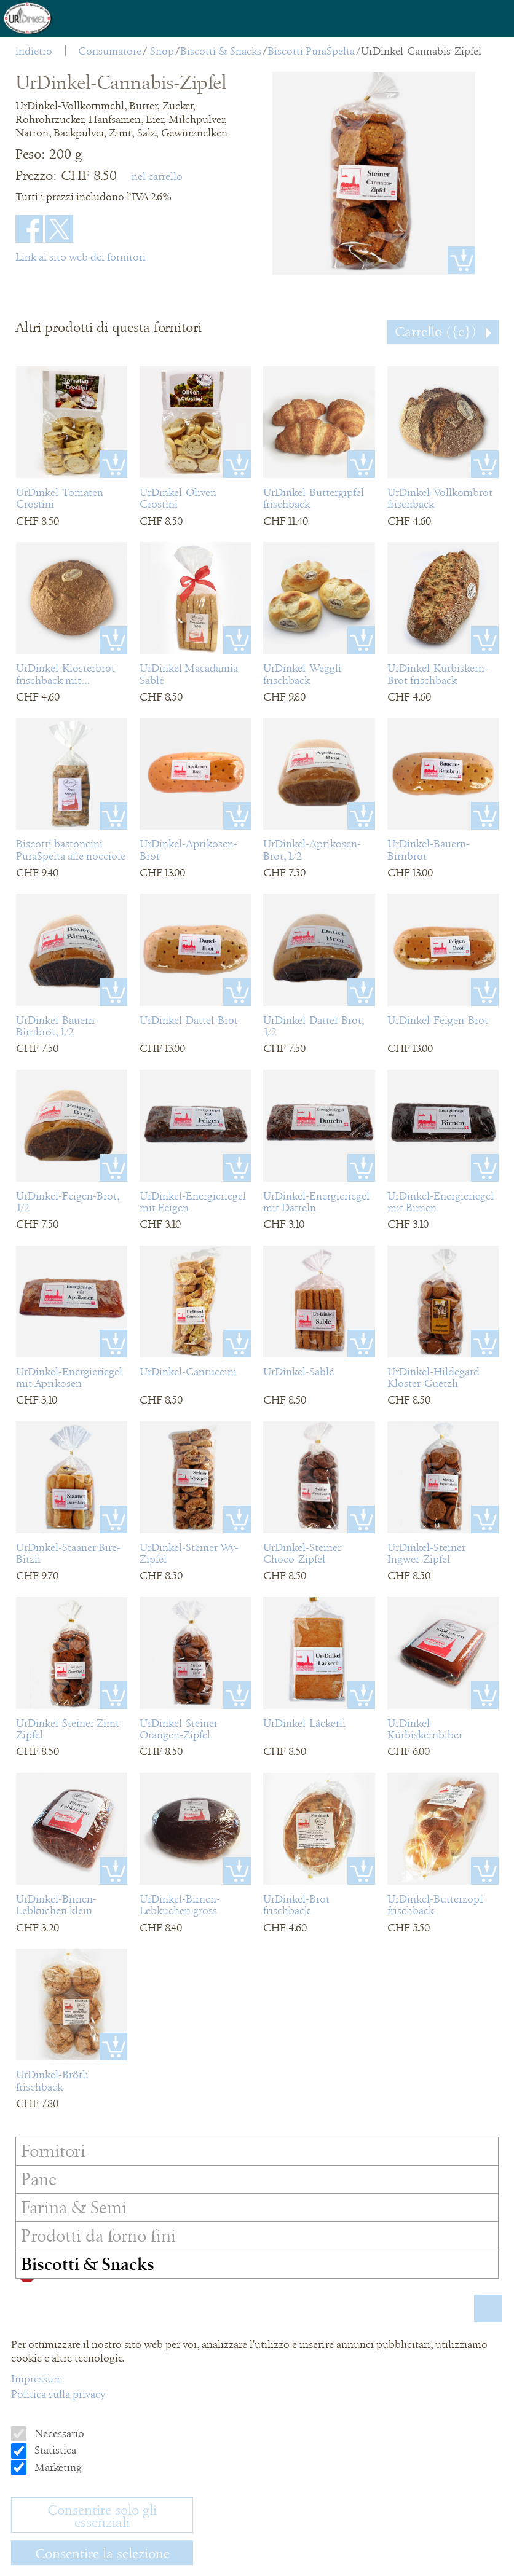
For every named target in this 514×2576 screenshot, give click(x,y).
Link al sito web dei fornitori (80, 257)
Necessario (58, 2433)
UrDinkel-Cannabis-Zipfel (421, 51)
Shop (162, 51)
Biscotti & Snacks (220, 51)
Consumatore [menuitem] (109, 51)
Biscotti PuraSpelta (311, 51)
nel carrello (157, 176)
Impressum (37, 2379)
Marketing (57, 2467)
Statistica (54, 2450)
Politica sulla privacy (58, 2394)
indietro (33, 51)
